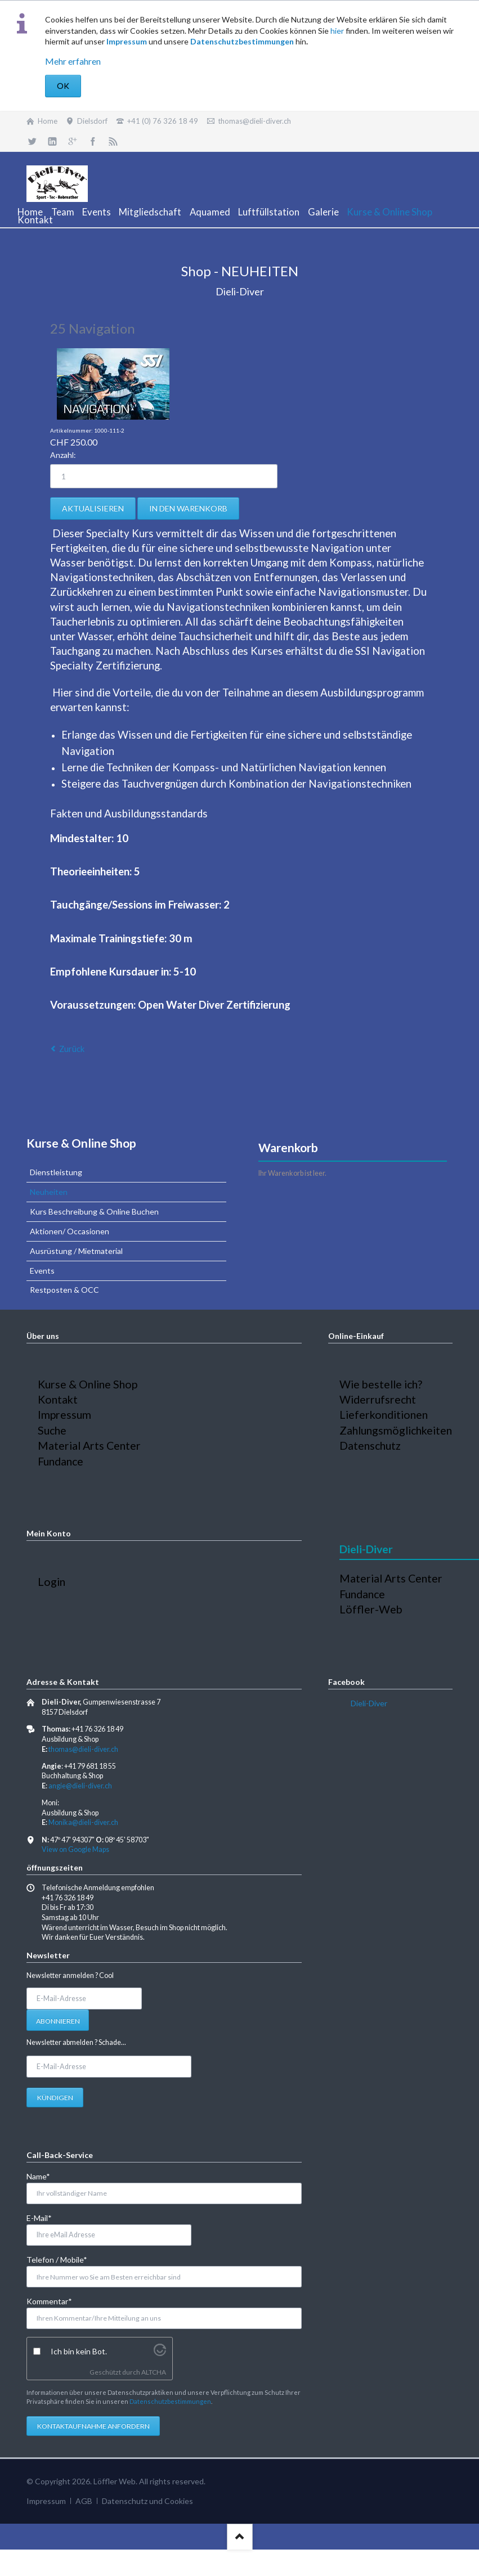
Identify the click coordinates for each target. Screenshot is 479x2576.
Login (51, 1581)
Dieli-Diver (369, 1703)
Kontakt (58, 1399)
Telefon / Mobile (56, 2259)
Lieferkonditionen (383, 1414)
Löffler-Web (370, 1609)
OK (63, 86)
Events (42, 1270)
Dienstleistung (56, 1172)
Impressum (126, 41)
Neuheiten (49, 1192)
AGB (83, 2501)
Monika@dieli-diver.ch (83, 1822)
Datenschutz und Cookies (147, 2501)
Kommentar (49, 2300)
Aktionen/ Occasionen (69, 1231)
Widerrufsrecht (377, 1399)
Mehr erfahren (73, 61)
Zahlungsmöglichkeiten (395, 1430)
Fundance (60, 1461)
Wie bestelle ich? (380, 1384)
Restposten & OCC (64, 1289)
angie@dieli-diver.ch (80, 1786)
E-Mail (44, 2217)
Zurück (71, 1049)
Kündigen (55, 2097)
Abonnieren (58, 2021)
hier (337, 30)
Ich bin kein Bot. (79, 2351)
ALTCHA (153, 2372)
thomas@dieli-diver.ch (83, 1749)
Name (44, 2175)
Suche (52, 1430)
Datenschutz (370, 1445)
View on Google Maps (75, 1849)
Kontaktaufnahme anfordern (93, 2426)
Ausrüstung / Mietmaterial (76, 1251)
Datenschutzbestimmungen (242, 41)
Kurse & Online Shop (81, 1143)
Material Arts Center (89, 1445)
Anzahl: (63, 455)
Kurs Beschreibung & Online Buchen (94, 1211)
